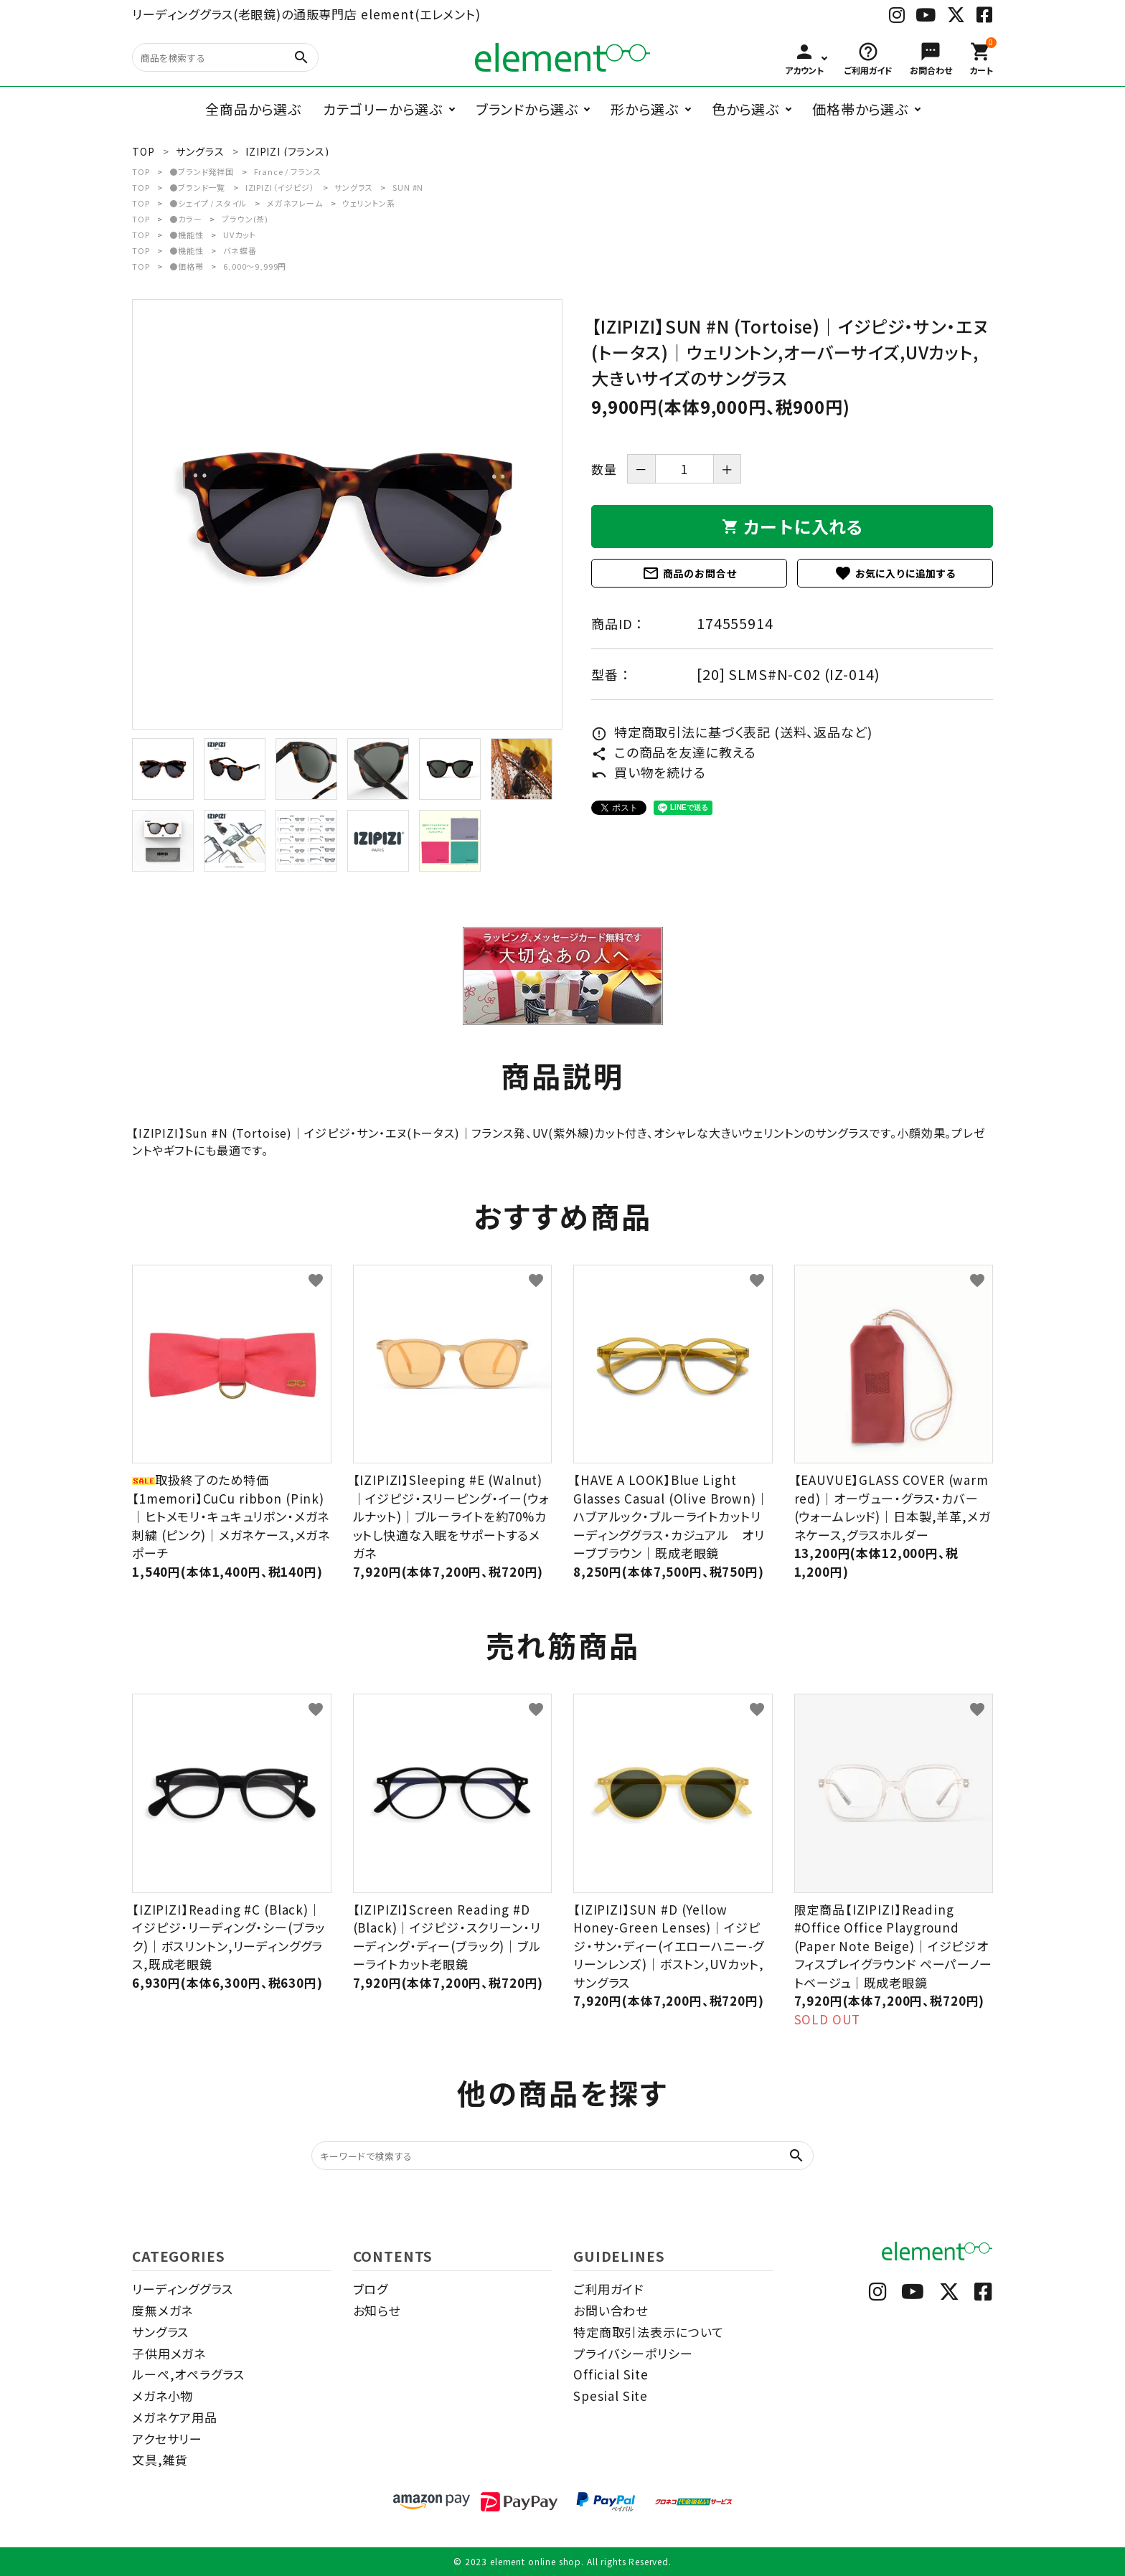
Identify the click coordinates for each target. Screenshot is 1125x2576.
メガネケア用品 (174, 2417)
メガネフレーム (295, 203)
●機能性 (186, 234)
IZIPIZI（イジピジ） (280, 187)
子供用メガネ (169, 2353)
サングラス (353, 187)
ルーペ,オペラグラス (188, 2374)
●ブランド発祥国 (201, 171)
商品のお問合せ (689, 573)
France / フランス (287, 171)
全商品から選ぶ (253, 108)
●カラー (185, 219)
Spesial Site (610, 2396)
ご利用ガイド (608, 2289)
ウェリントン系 (368, 203)
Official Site (611, 2374)
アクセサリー (167, 2439)
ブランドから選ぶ (527, 108)
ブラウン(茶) (245, 219)
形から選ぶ (644, 108)
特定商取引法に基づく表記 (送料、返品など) (731, 731)
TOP (141, 171)
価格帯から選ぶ (860, 108)
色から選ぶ (745, 108)
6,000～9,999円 (254, 266)
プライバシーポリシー (633, 2353)
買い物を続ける (648, 772)
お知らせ (376, 2310)
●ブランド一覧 (197, 187)
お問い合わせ (610, 2310)
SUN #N (407, 187)
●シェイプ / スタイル (208, 203)
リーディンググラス (182, 2289)
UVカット (239, 234)
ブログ (371, 2289)
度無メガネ (162, 2310)
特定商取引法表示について (648, 2332)
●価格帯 (186, 266)
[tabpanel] (347, 514)
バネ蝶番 (239, 250)
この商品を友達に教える (673, 751)
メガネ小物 (162, 2396)
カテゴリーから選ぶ (383, 108)
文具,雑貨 (160, 2459)
